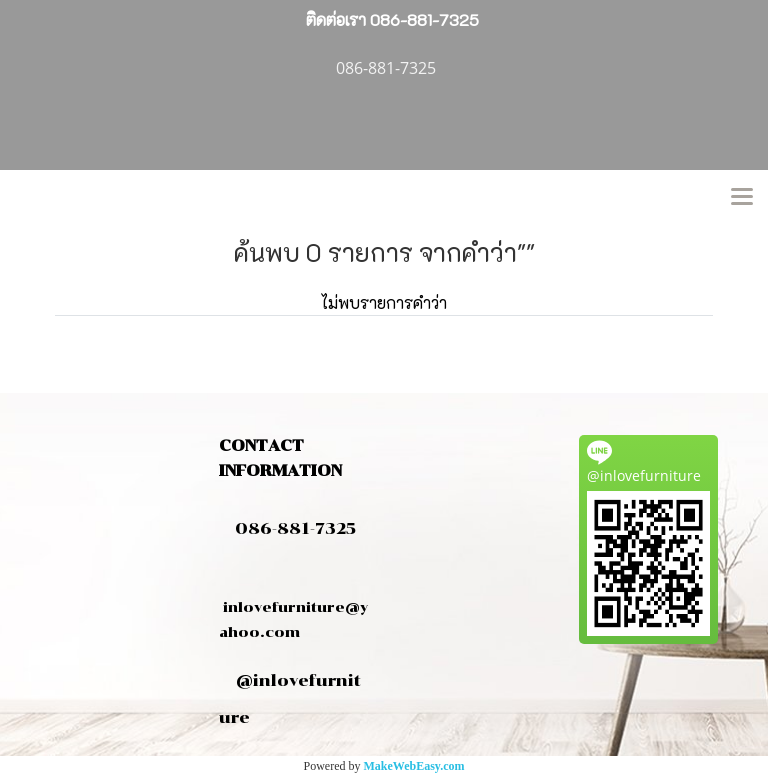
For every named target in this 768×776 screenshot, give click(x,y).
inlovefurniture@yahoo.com (293, 607)
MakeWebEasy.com (414, 766)
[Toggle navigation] (742, 198)
